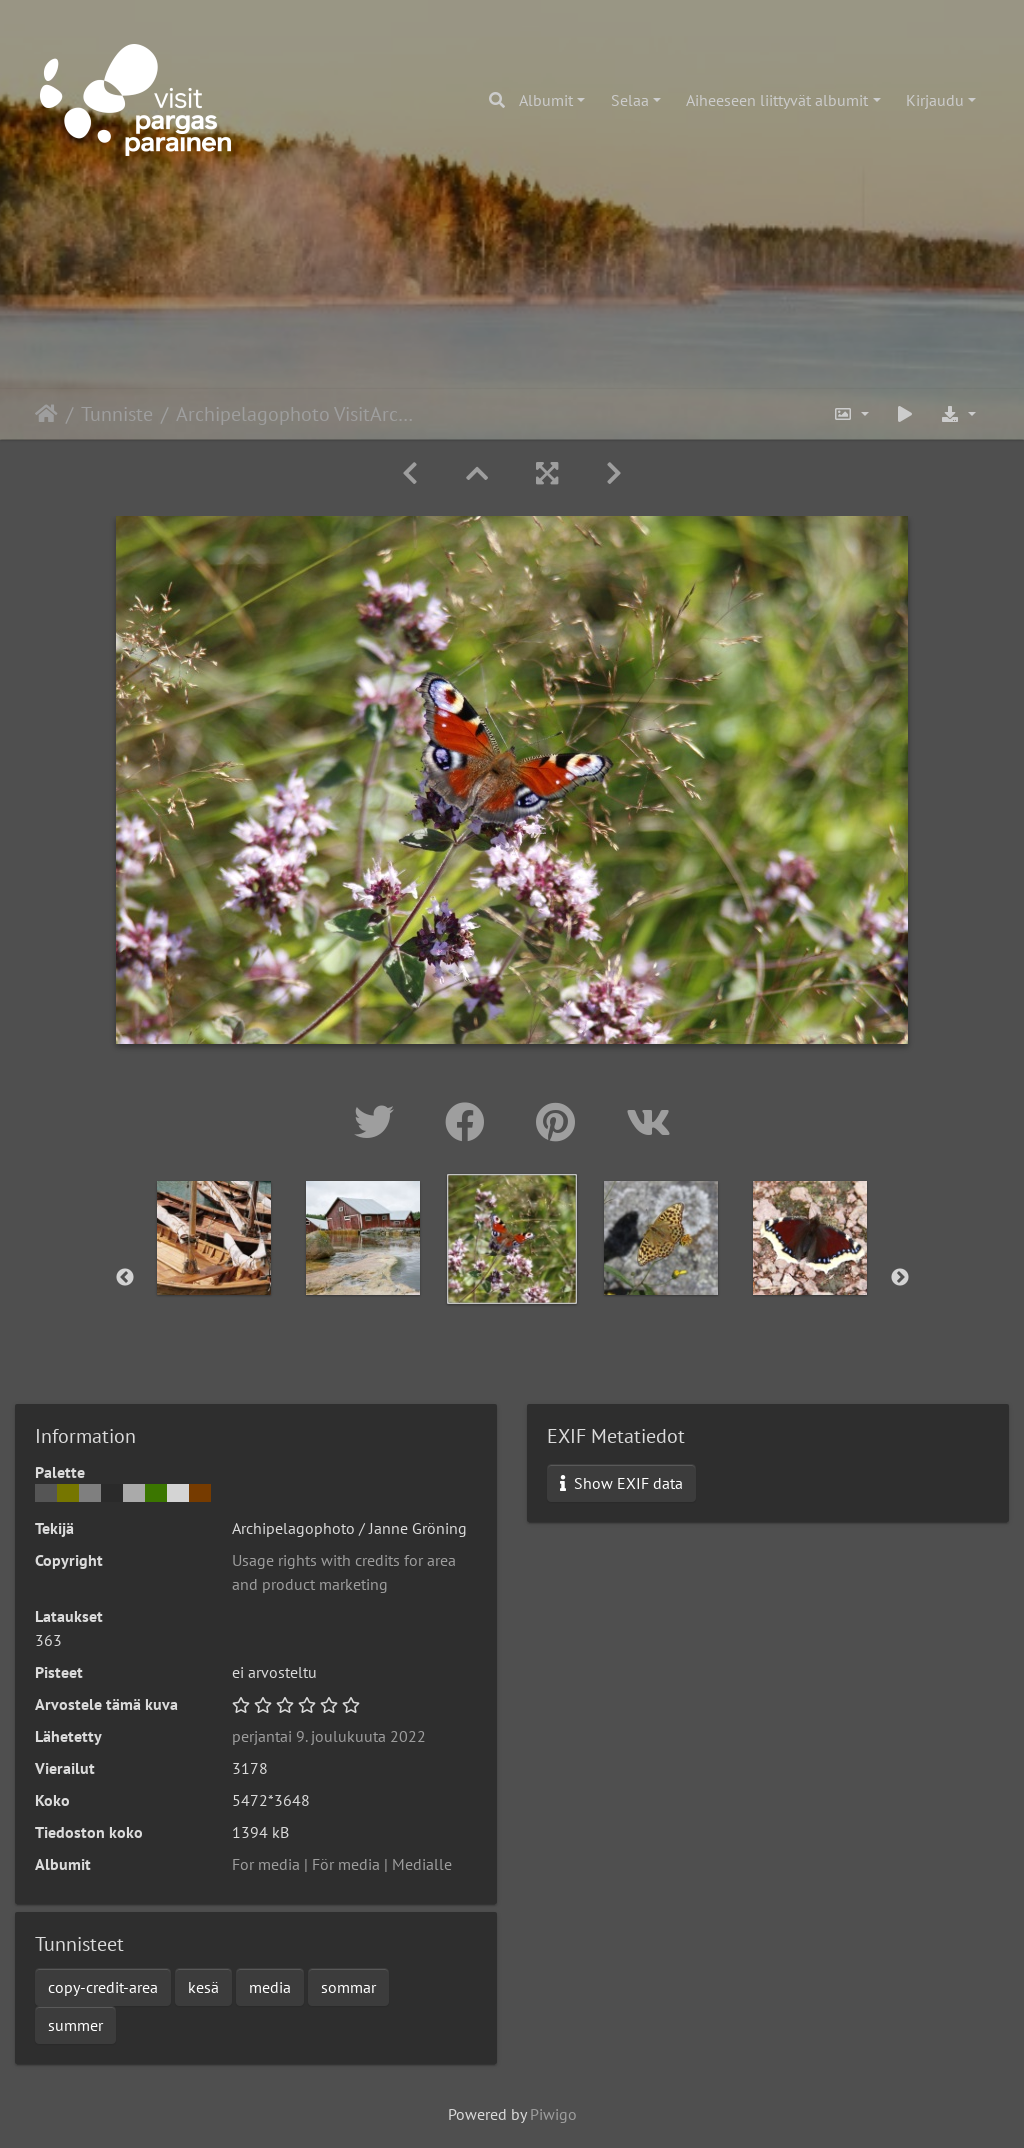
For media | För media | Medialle (342, 1864)
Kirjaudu (935, 100)
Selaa (630, 100)
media (270, 1987)
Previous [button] (125, 1278)
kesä (203, 1987)
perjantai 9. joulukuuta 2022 (329, 1736)
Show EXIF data (621, 1483)
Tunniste (117, 414)
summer (75, 2025)
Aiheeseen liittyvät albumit (777, 100)
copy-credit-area (103, 1987)
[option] (214, 1238)
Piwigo (553, 2114)
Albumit (546, 100)
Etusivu (46, 414)
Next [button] (900, 1278)
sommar (348, 1987)
